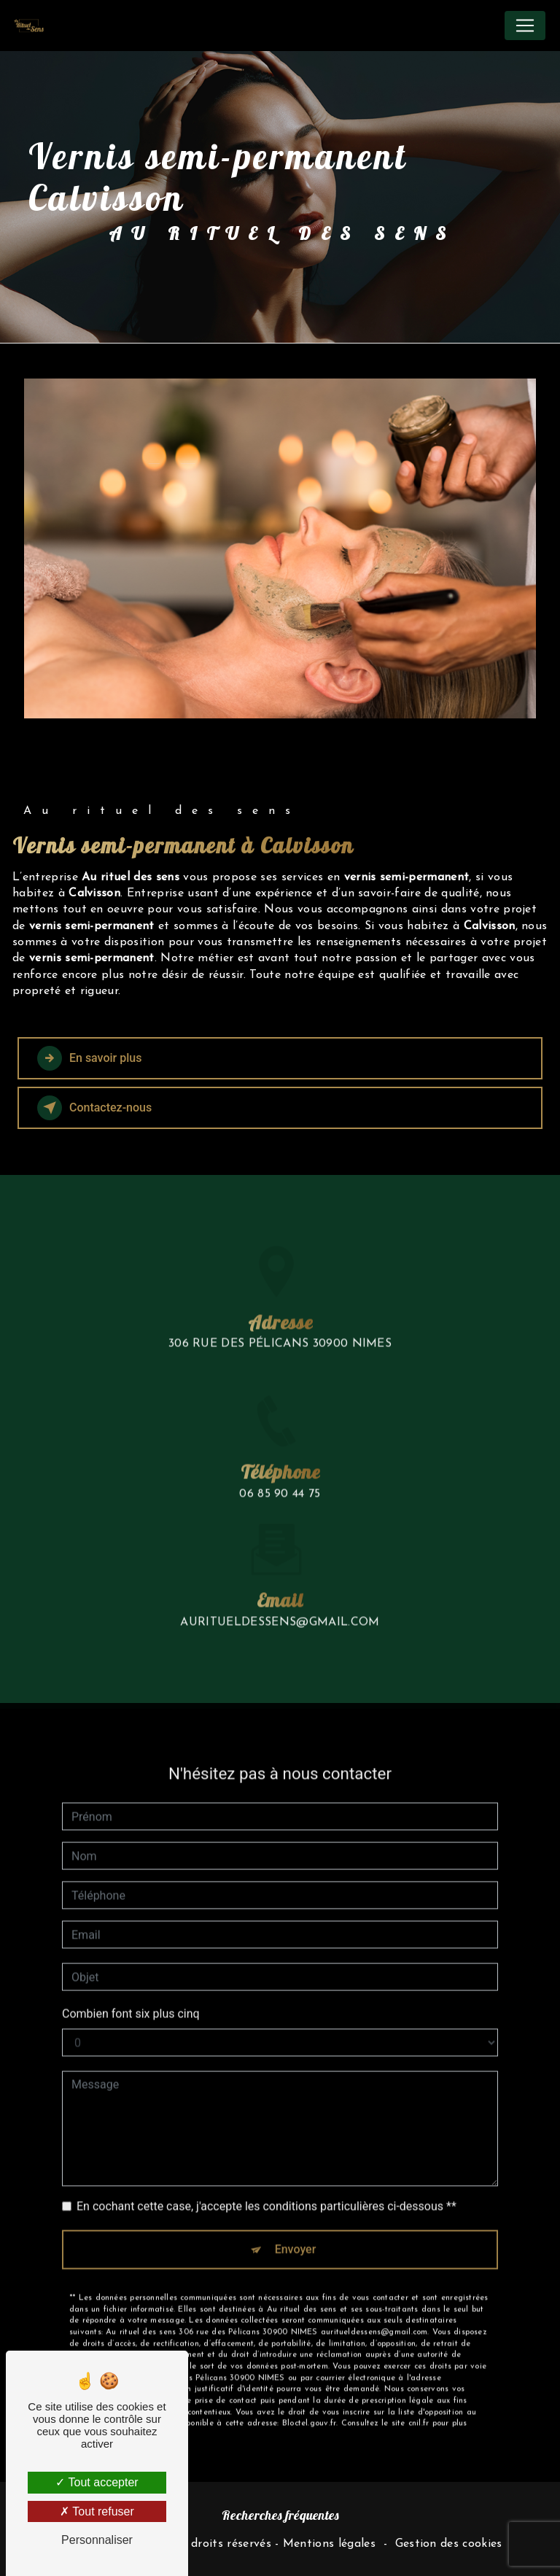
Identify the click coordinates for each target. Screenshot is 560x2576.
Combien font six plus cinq (131, 1958)
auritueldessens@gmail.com (279, 1566)
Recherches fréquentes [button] (280, 2515)
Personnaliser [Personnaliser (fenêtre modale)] (97, 2540)
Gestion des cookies (448, 2544)
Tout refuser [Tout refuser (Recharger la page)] (97, 2511)
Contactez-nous (94, 1107)
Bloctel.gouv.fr (309, 2368)
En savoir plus (89, 1058)
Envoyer (295, 2193)
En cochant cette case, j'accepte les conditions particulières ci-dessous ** (266, 2150)
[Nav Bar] (525, 25)
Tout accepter (96, 2482)
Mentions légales (329, 2544)
